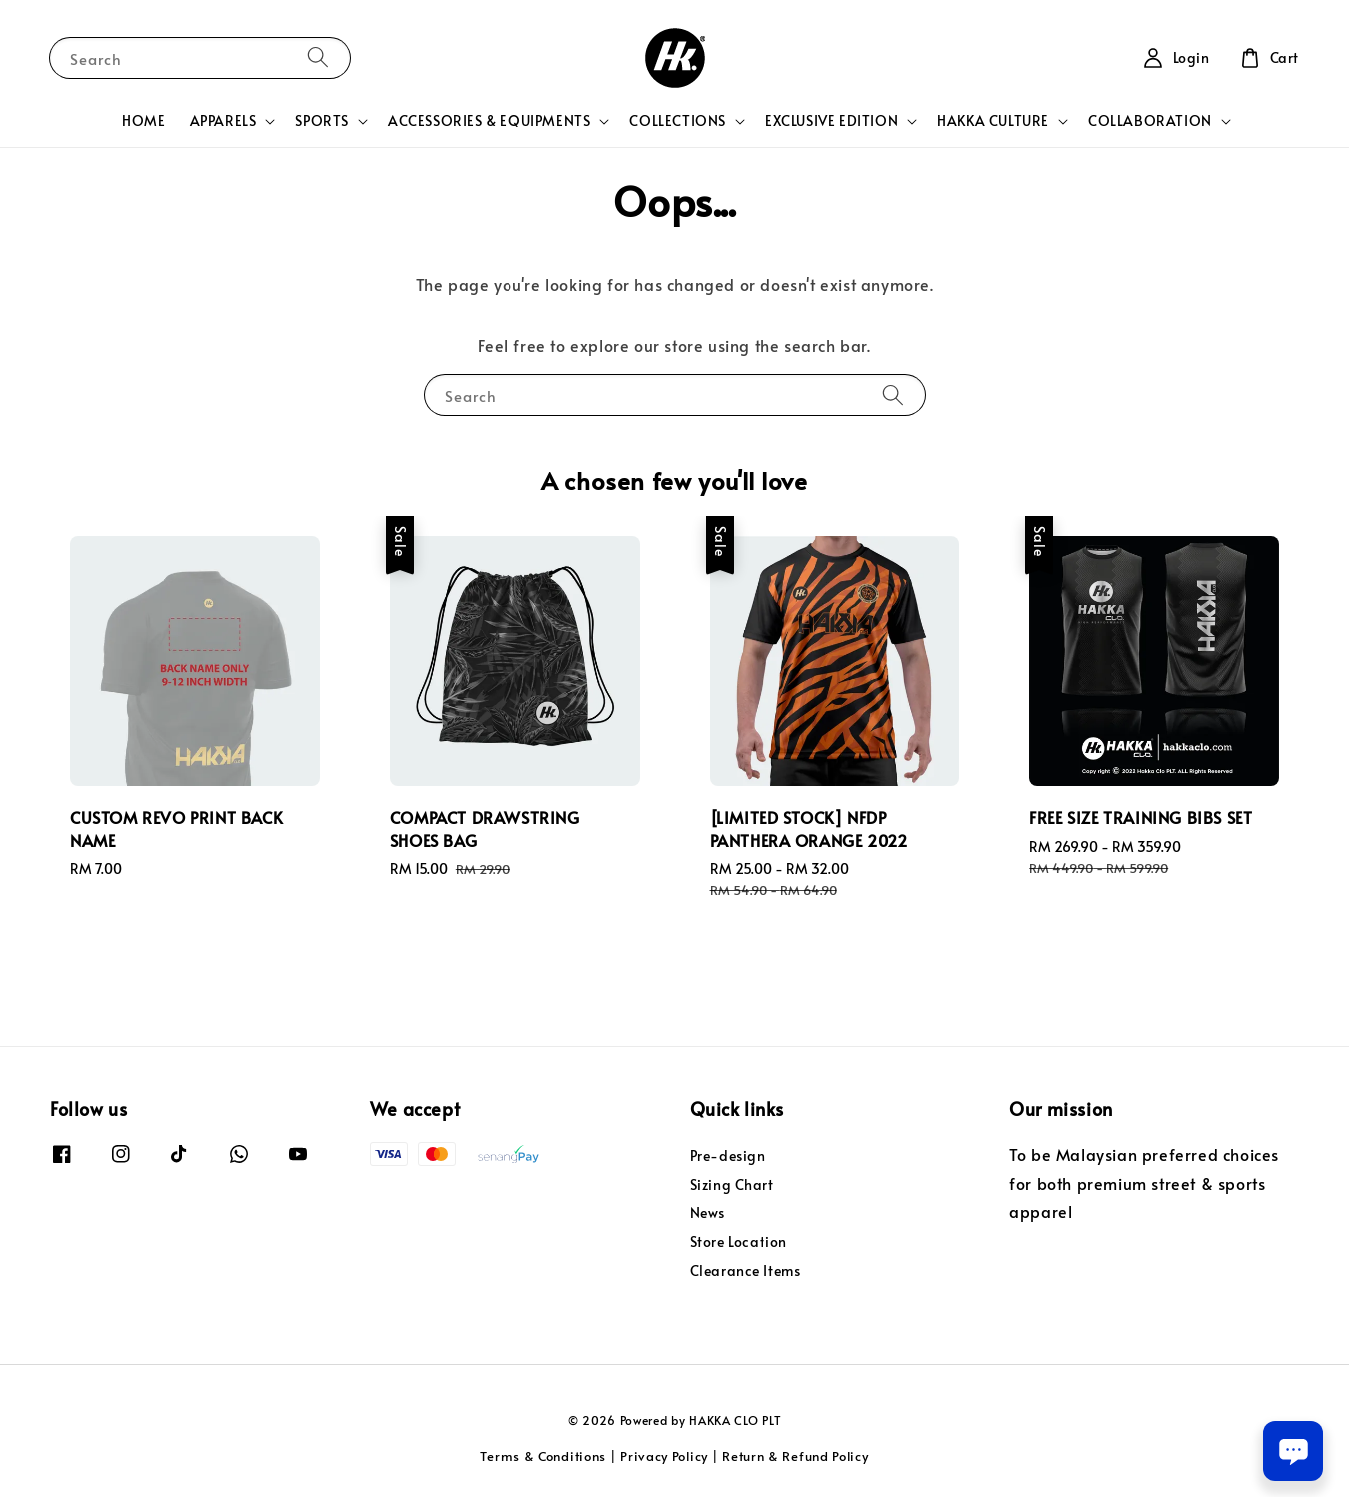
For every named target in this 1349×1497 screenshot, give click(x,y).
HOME (143, 120)
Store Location (738, 1241)
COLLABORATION (1150, 121)
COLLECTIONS (677, 121)
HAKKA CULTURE (993, 121)
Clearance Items (745, 1270)
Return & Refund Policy (795, 1456)
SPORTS (322, 121)
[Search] (318, 57)
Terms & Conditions (543, 1456)
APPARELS (223, 121)
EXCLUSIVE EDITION (831, 121)
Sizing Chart (732, 1184)
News (707, 1212)
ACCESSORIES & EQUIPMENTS (489, 121)
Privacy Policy (664, 1456)
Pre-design (728, 1156)
